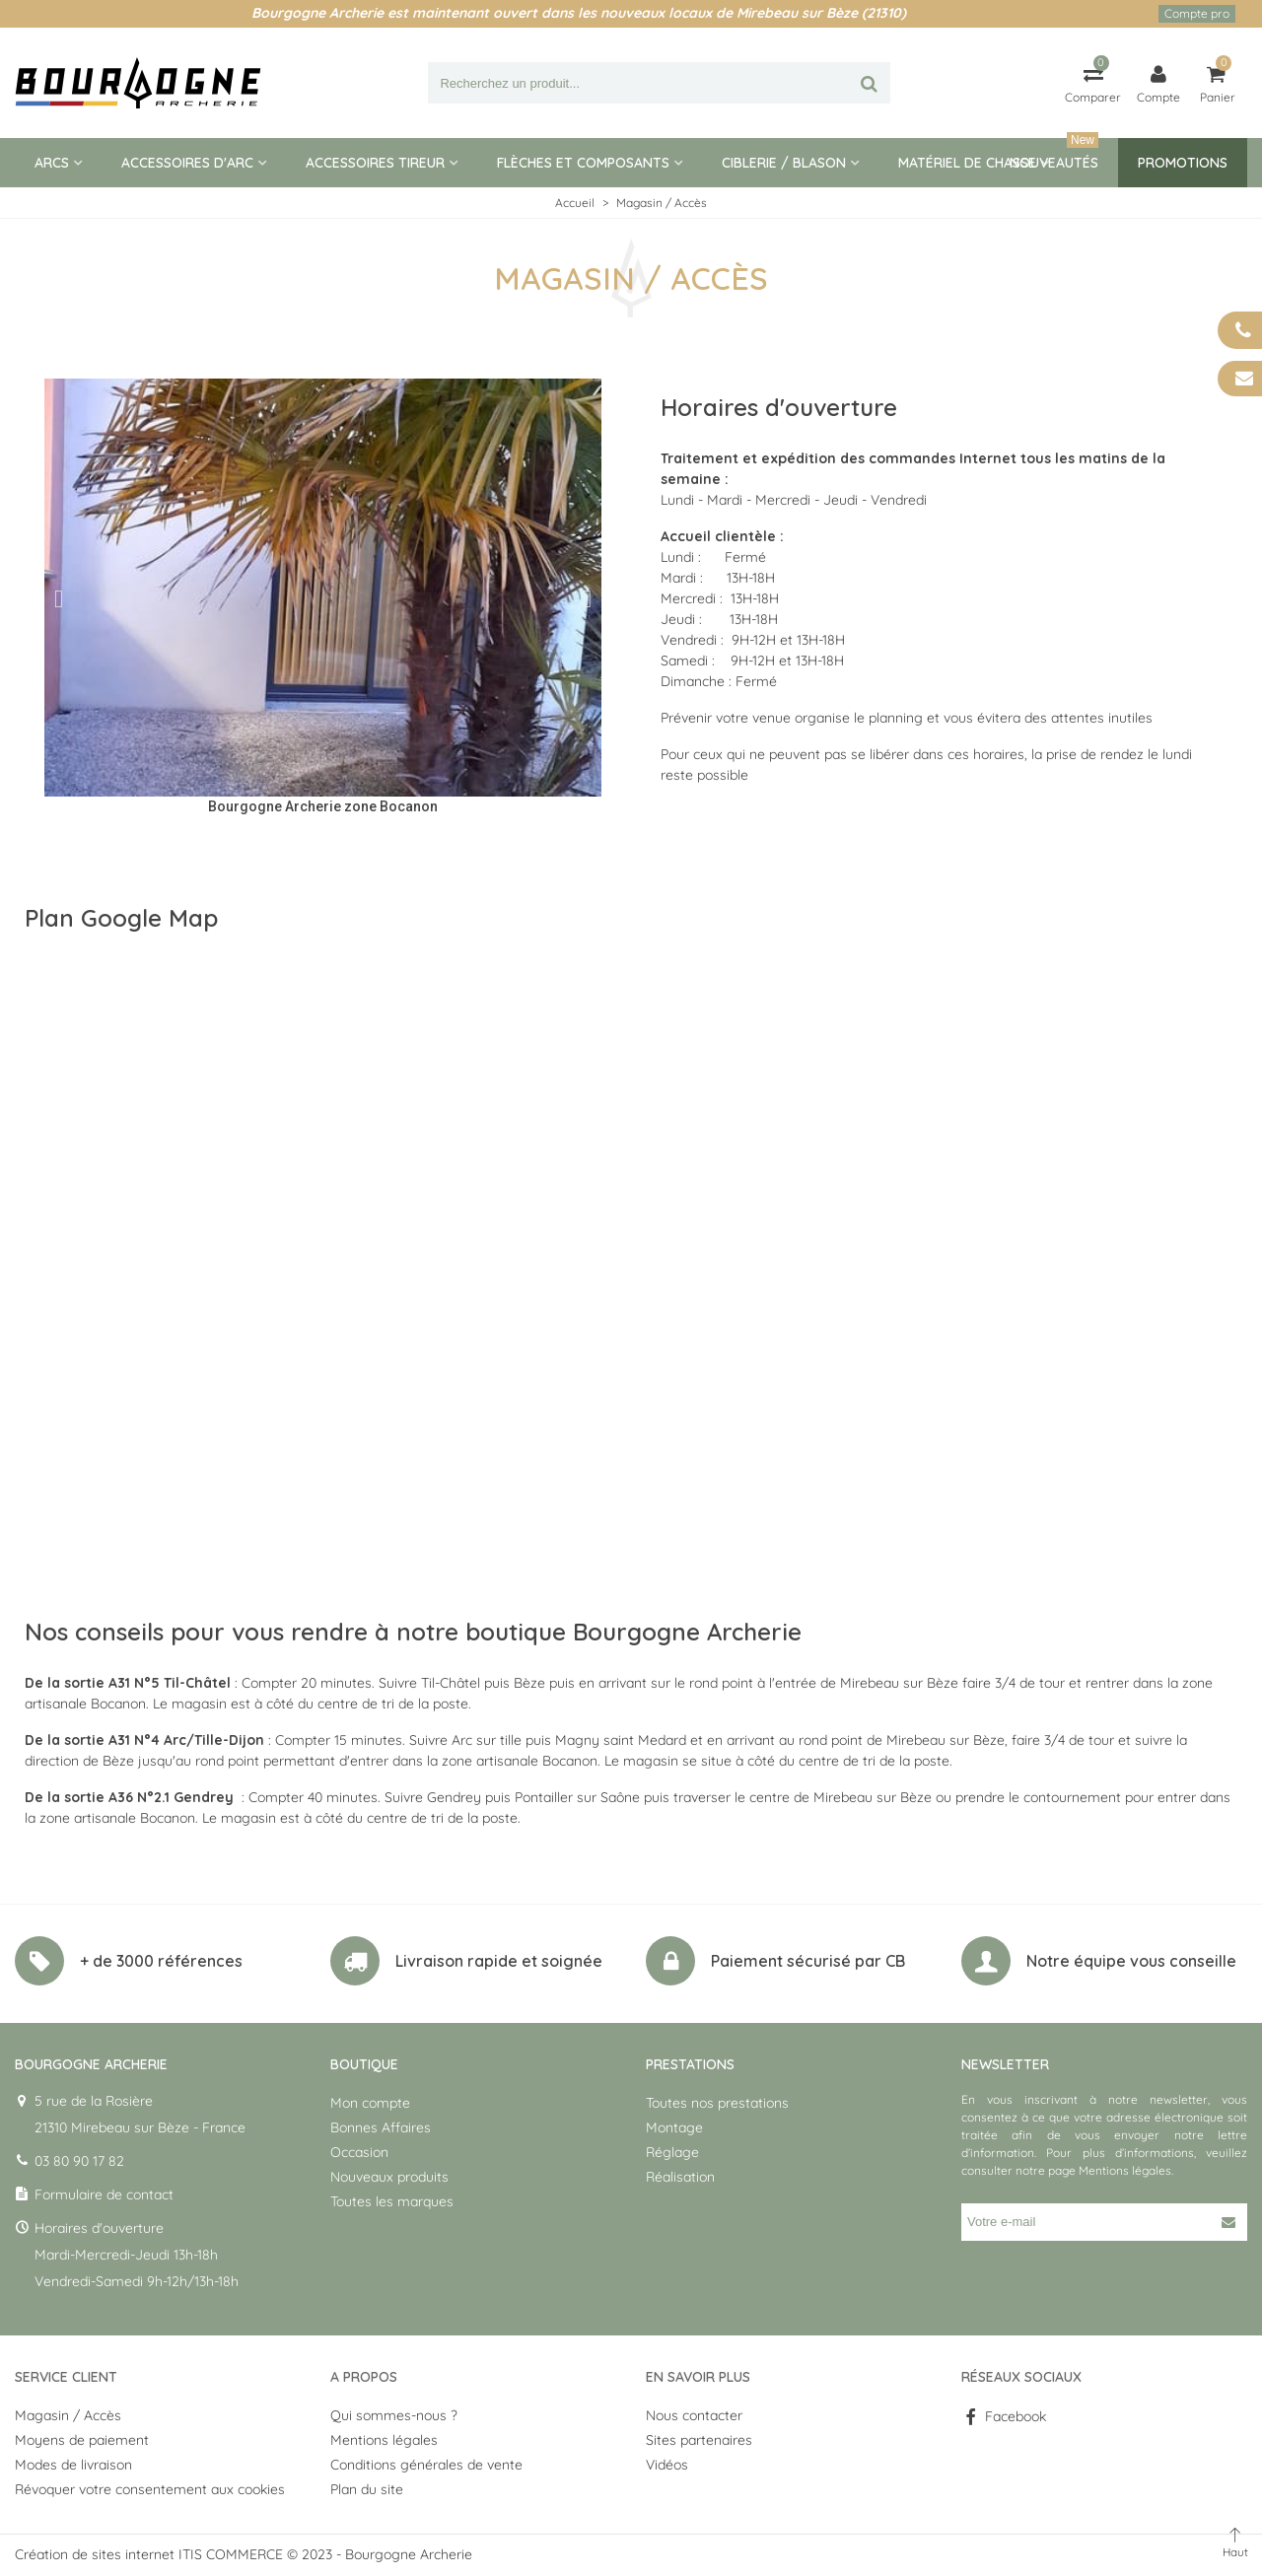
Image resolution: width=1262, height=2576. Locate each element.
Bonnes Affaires (380, 2127)
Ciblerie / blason (784, 163)
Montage (674, 2127)
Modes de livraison (73, 2464)
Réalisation (680, 2177)
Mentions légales (1125, 2170)
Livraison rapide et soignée (498, 1961)
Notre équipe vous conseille (1131, 1961)
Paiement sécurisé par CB (808, 1961)
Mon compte (370, 2103)
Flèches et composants (583, 163)
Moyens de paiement (82, 2440)
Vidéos (667, 2464)
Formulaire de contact (104, 2194)
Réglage (672, 2152)
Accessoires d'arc (187, 163)
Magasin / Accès (68, 2415)
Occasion (359, 2152)
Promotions (1182, 163)
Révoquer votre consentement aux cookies (150, 2489)
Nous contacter (694, 2415)
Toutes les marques (392, 2201)
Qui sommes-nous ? (393, 2415)
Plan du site (366, 2489)
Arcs (52, 163)
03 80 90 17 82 (79, 2161)
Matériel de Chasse (967, 163)
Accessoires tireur (375, 163)
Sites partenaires (699, 2440)
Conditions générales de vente (426, 2464)
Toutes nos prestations (717, 2103)
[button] (58, 598)
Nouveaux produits (389, 2177)
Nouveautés (1054, 155)
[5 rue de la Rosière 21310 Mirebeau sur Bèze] (631, 1255)
